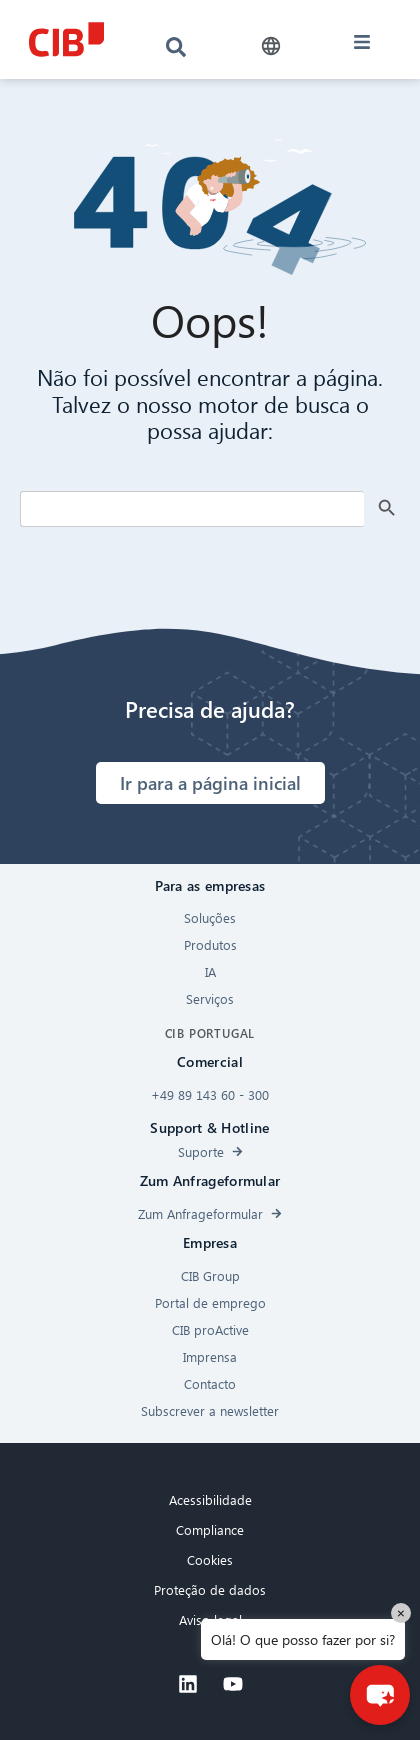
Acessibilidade (210, 1499)
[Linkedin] (188, 1684)
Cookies (210, 1559)
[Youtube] (233, 1684)
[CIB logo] (66, 39)
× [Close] (401, 1612)
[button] (271, 46)
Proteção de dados (210, 1589)
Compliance (210, 1529)
